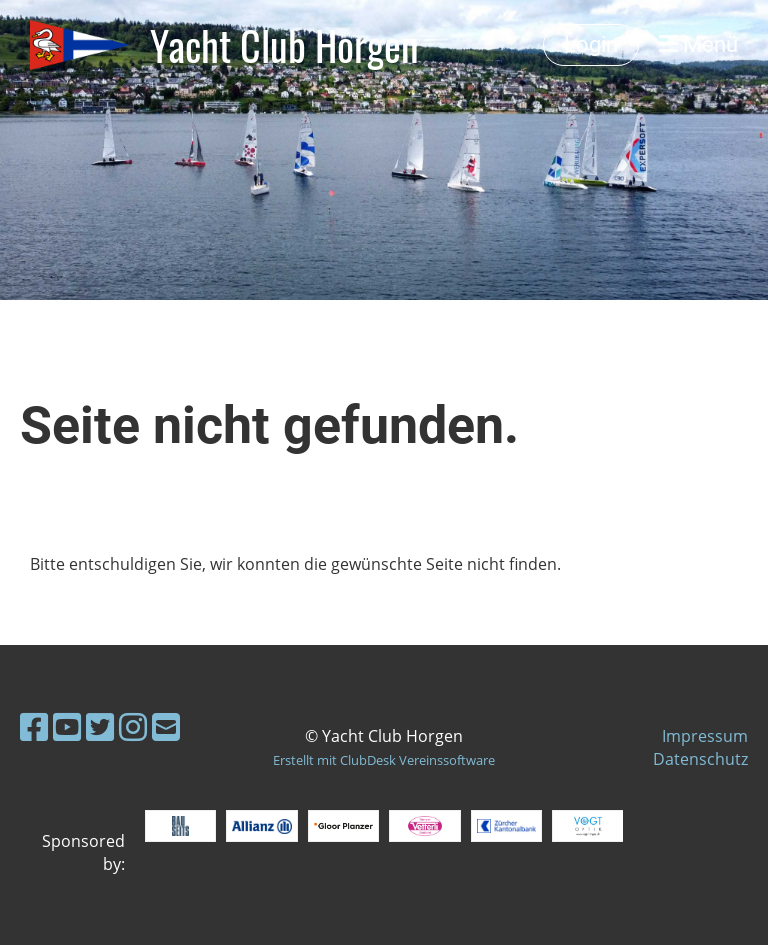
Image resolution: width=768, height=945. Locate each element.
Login (591, 44)
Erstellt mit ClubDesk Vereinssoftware (384, 760)
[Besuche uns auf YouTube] (67, 726)
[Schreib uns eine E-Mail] (166, 726)
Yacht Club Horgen (284, 45)
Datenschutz (700, 759)
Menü (698, 44)
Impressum (705, 736)
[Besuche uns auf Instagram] (133, 726)
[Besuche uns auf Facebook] (34, 726)
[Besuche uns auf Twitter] (100, 726)
